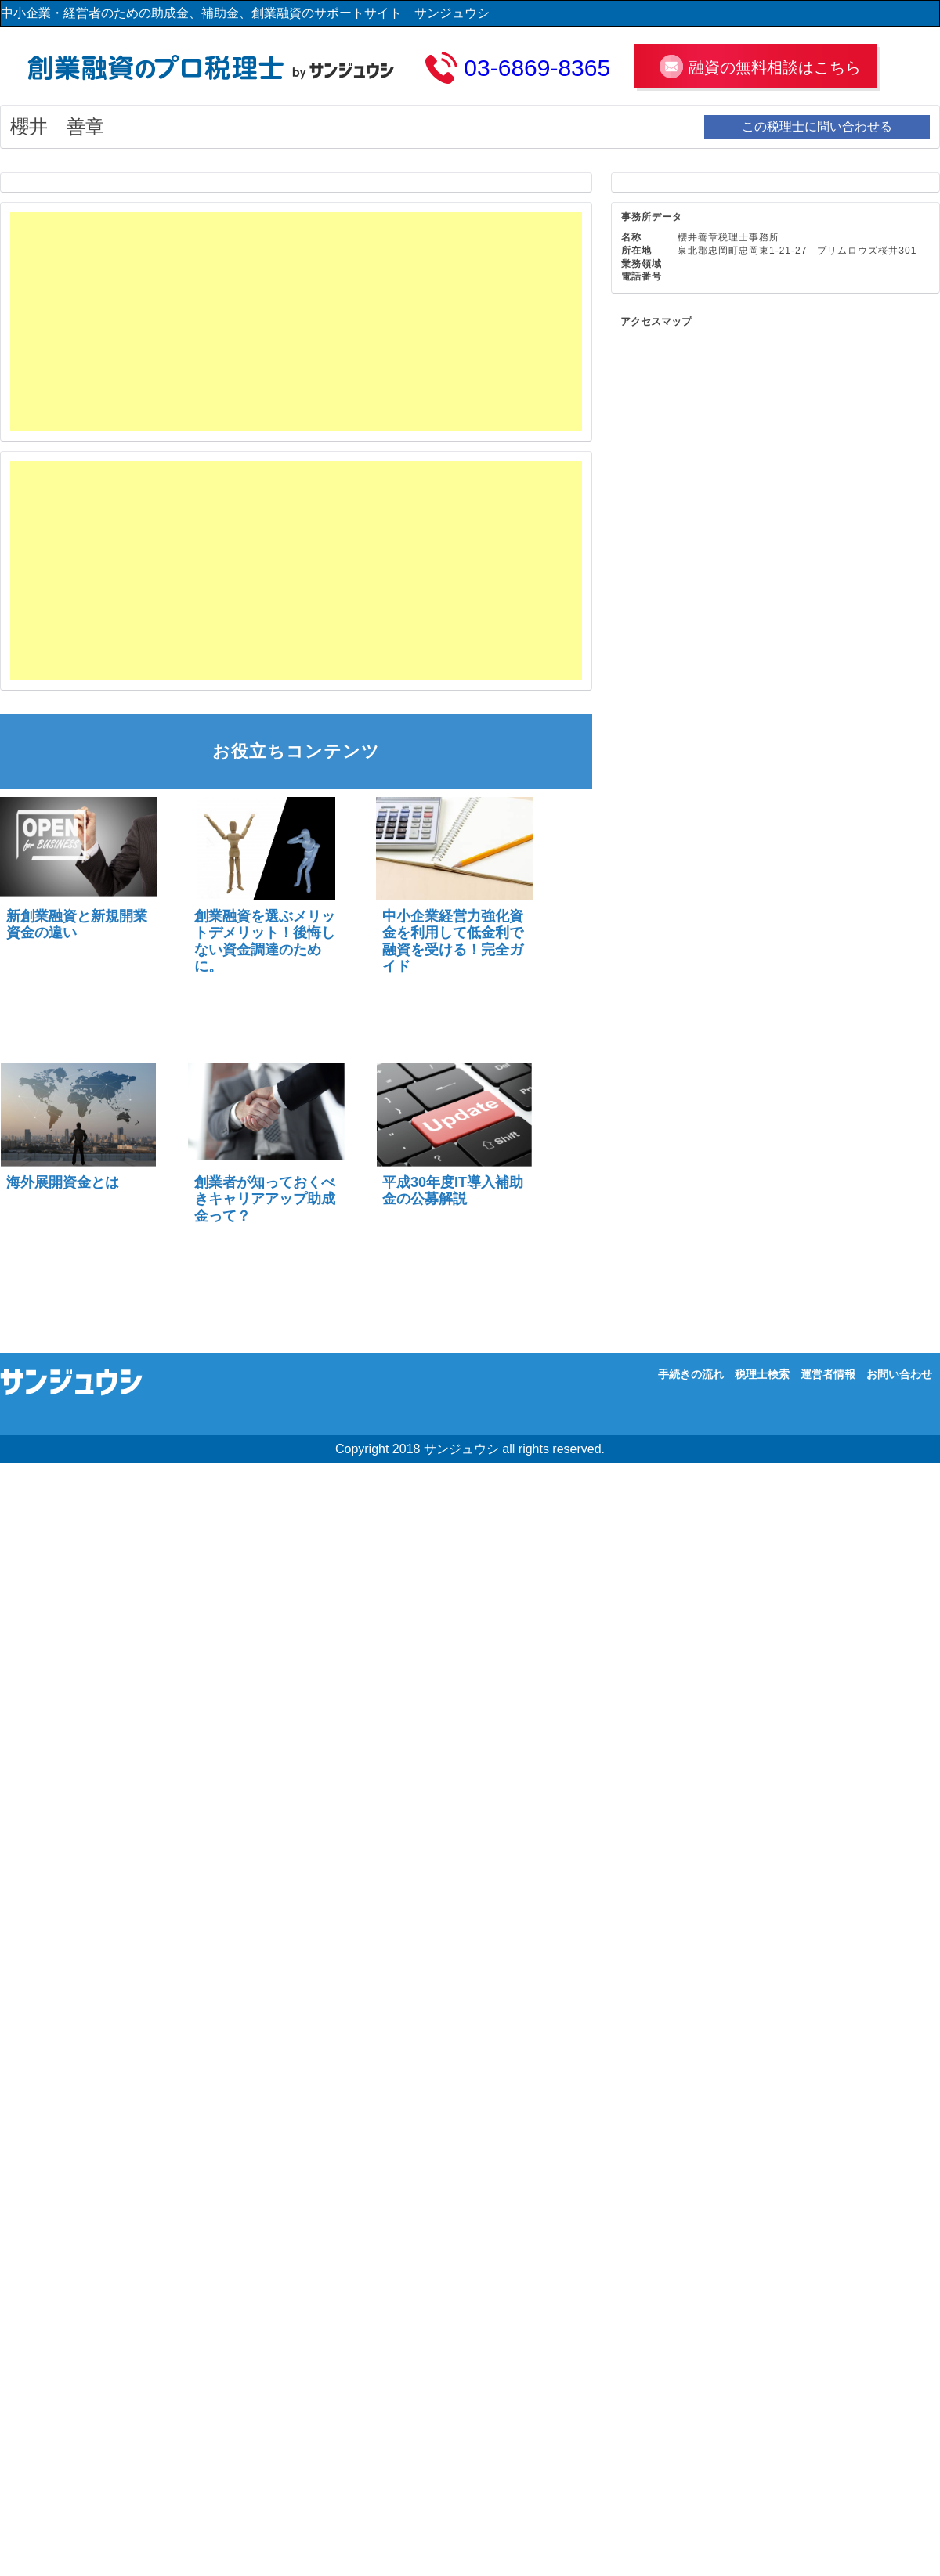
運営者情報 (828, 1374)
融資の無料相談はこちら (775, 67)
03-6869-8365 (537, 68)
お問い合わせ (899, 1374)
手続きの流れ (691, 1374)
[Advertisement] (195, 321)
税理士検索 (762, 1374)
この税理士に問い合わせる (817, 126)
